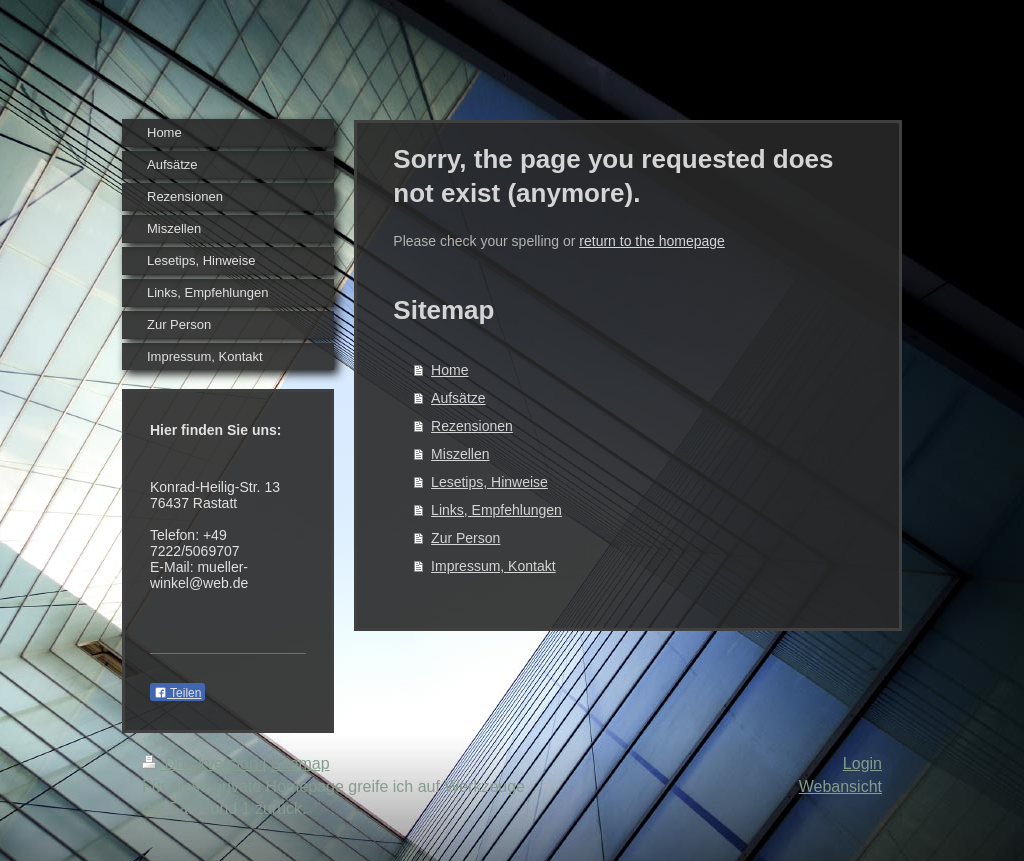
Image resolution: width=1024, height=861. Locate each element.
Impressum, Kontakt (493, 566)
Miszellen (460, 454)
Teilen (177, 693)
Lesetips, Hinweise (489, 482)
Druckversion (202, 763)
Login (862, 763)
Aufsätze (458, 398)
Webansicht (840, 786)
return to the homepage (652, 241)
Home (449, 370)
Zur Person (465, 538)
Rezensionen (472, 426)
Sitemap (300, 763)
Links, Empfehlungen (496, 510)
